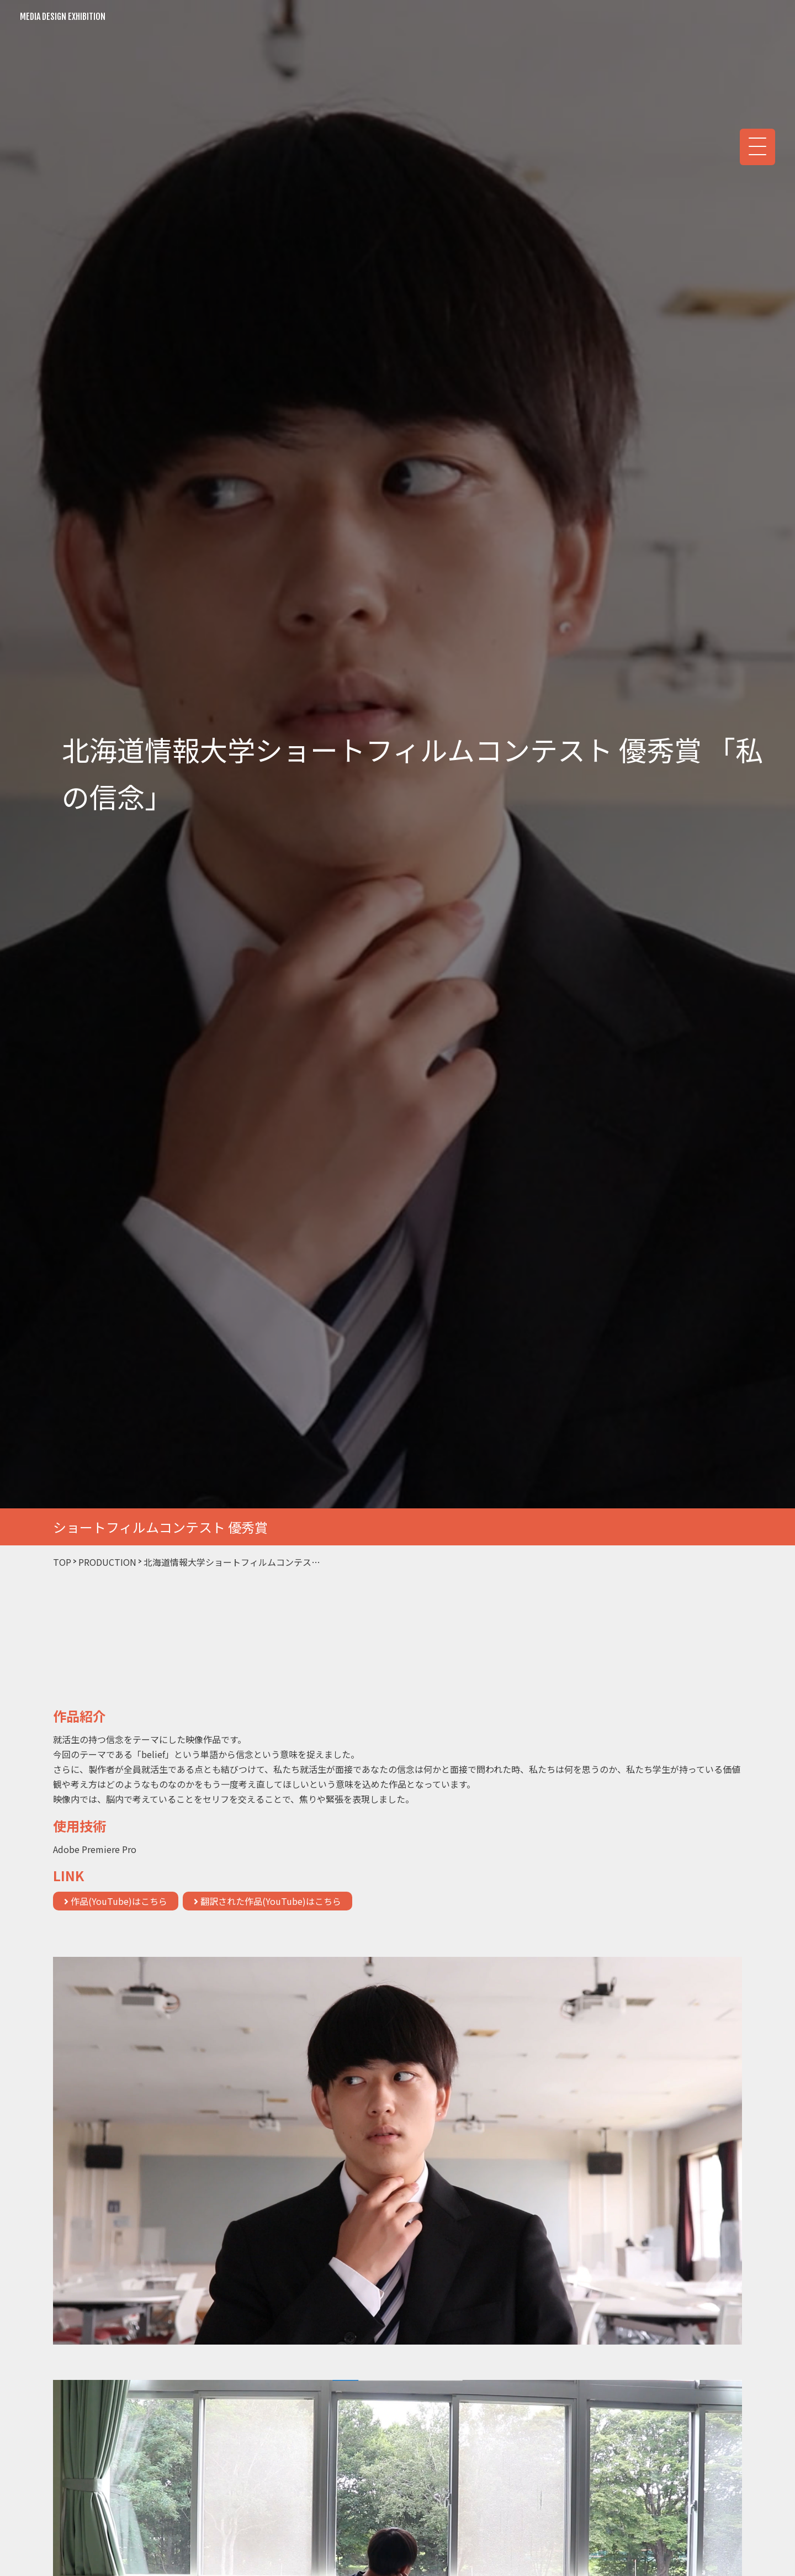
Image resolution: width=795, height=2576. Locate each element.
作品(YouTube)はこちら (115, 1901)
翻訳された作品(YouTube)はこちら (267, 1901)
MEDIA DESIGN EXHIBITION (62, 16)
